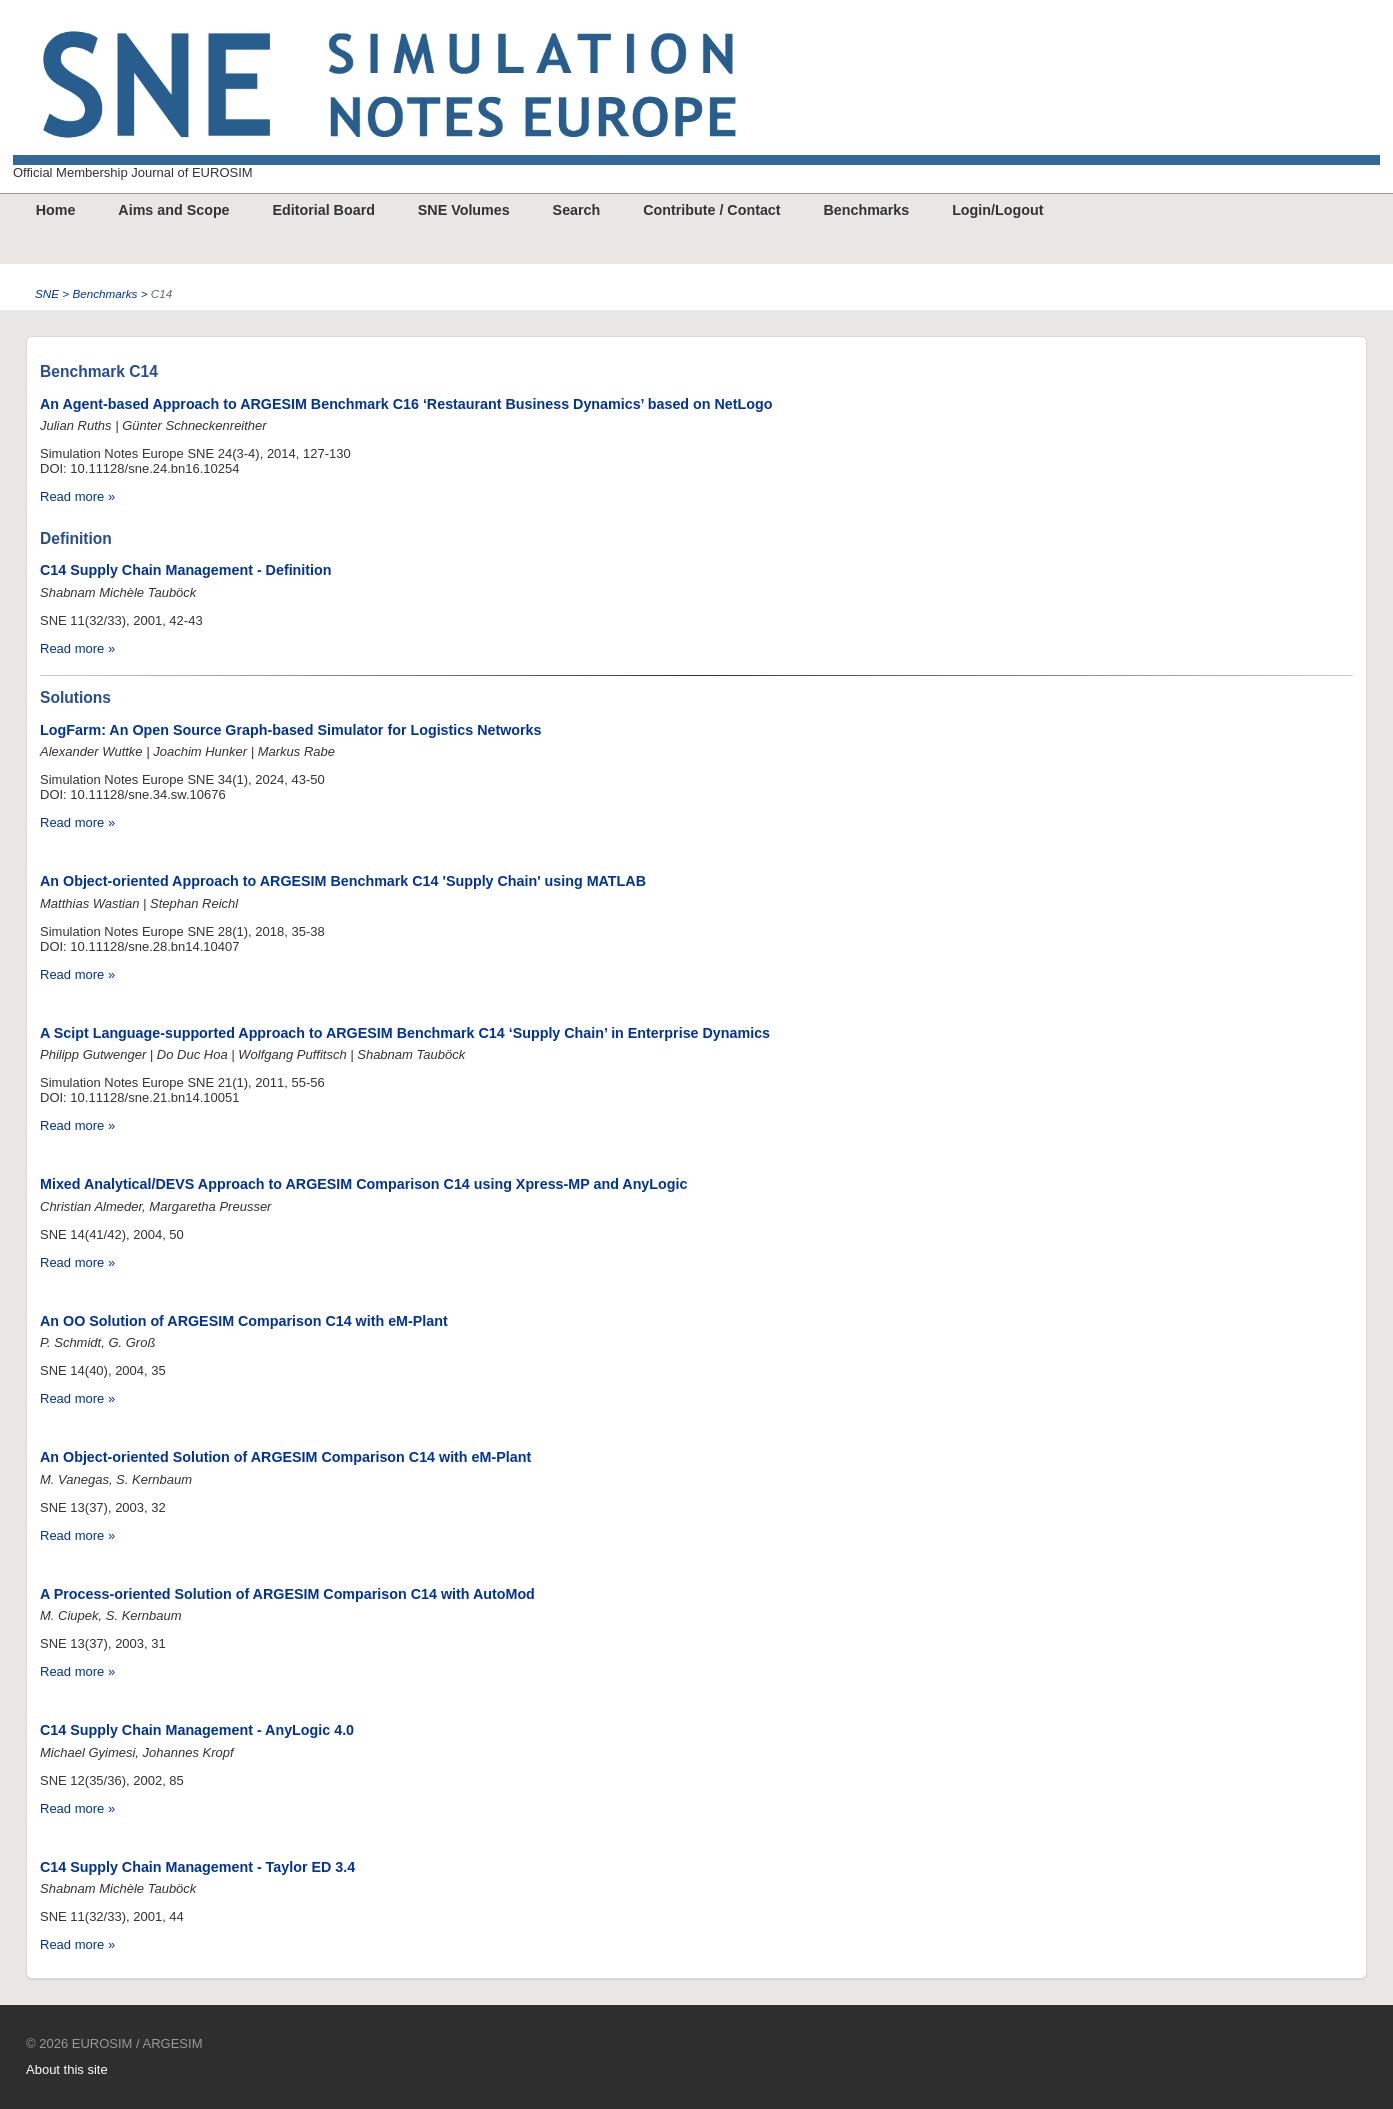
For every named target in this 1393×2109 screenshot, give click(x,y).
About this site (67, 2069)
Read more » (77, 496)
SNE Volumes (464, 210)
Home (56, 210)
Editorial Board (323, 210)
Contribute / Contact (711, 210)
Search (577, 210)
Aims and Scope (173, 210)
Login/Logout (997, 210)
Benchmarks (866, 210)
